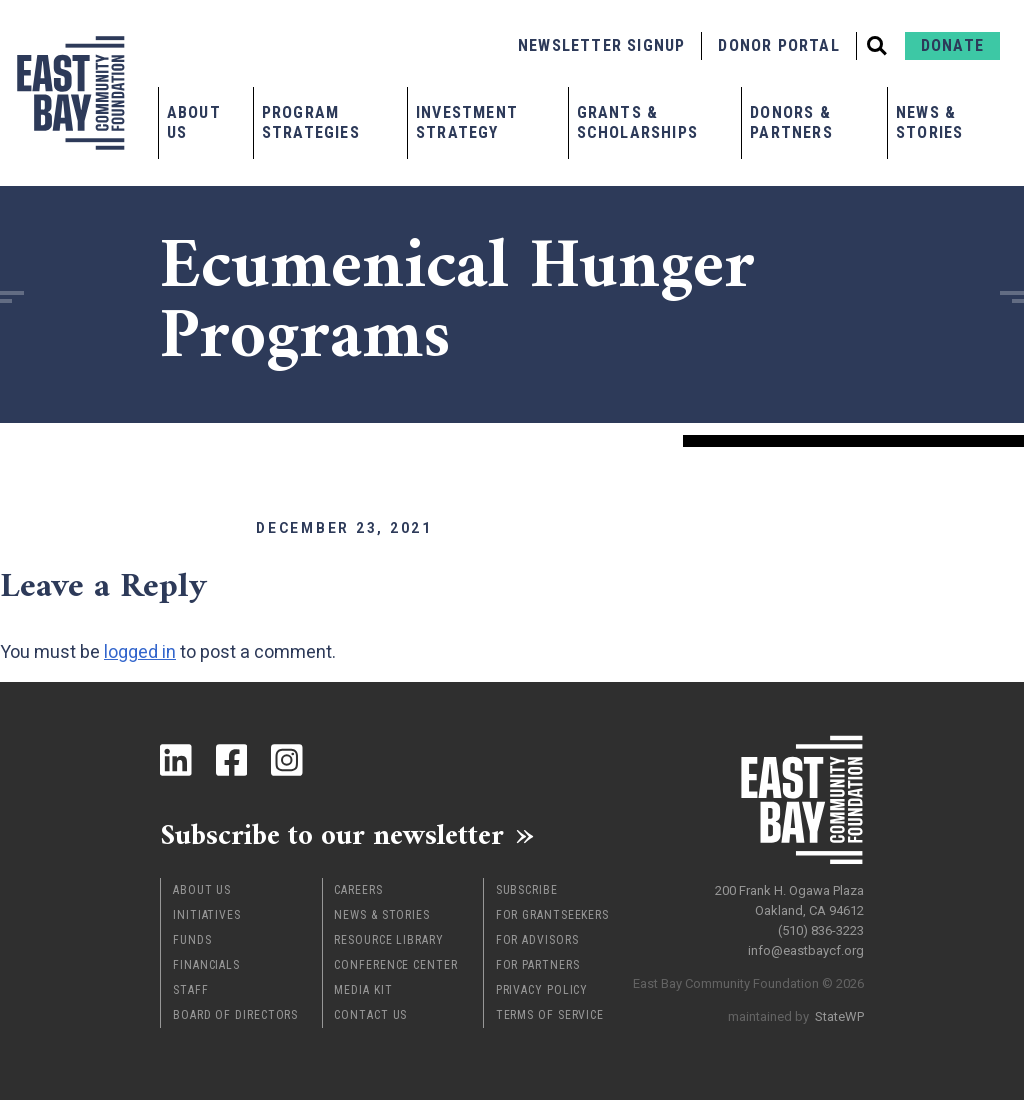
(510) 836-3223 (821, 929)
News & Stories (929, 122)
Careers (358, 891)
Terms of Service (550, 1016)
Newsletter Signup (601, 45)
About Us (194, 122)
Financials (206, 966)
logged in (140, 651)
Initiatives (207, 916)
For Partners (538, 966)
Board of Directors (235, 1016)
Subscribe (527, 891)
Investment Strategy (467, 122)
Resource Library (388, 941)
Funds (192, 941)
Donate (952, 45)
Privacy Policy (542, 991)
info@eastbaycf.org (806, 949)
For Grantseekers (552, 916)
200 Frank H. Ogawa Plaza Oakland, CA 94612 (789, 899)
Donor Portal (778, 45)
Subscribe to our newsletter (339, 835)
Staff (191, 991)
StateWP (839, 1015)
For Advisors (537, 941)
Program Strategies (311, 122)
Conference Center (395, 966)
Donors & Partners (791, 122)
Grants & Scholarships (637, 122)
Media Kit (363, 991)
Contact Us (370, 1016)
